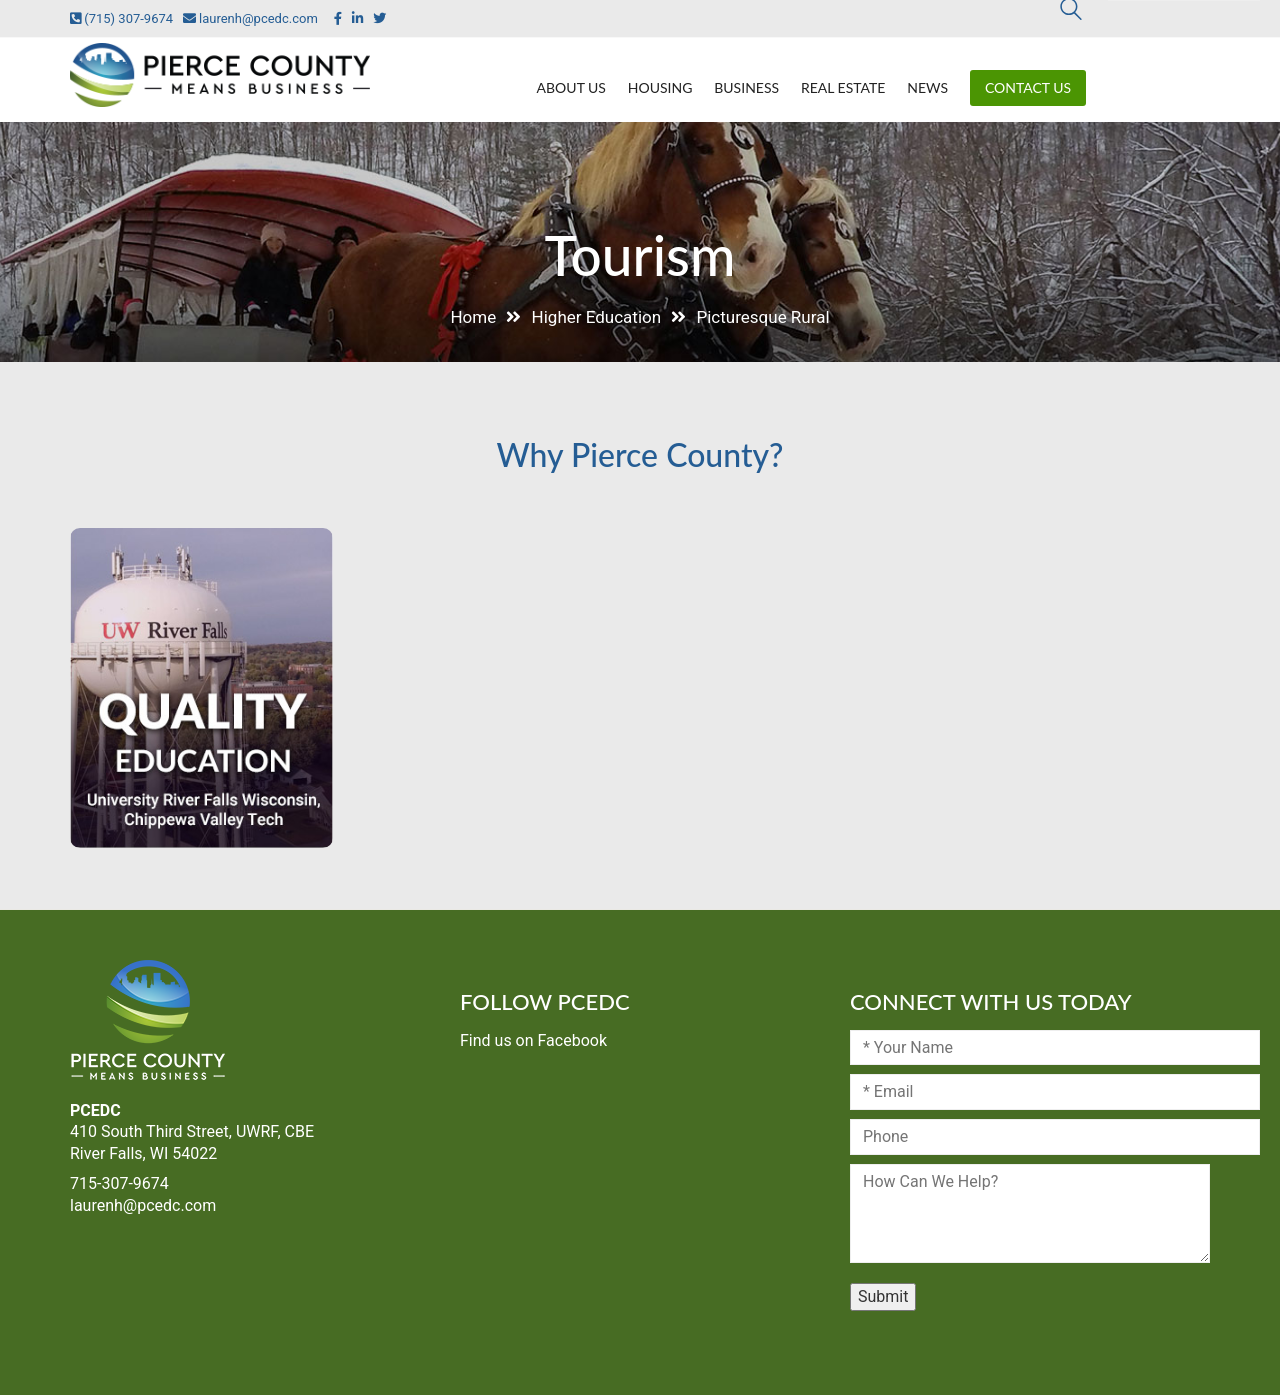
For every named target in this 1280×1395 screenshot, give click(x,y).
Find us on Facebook (533, 1040)
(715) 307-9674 (121, 18)
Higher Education (597, 317)
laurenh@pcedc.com (245, 18)
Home (473, 317)
